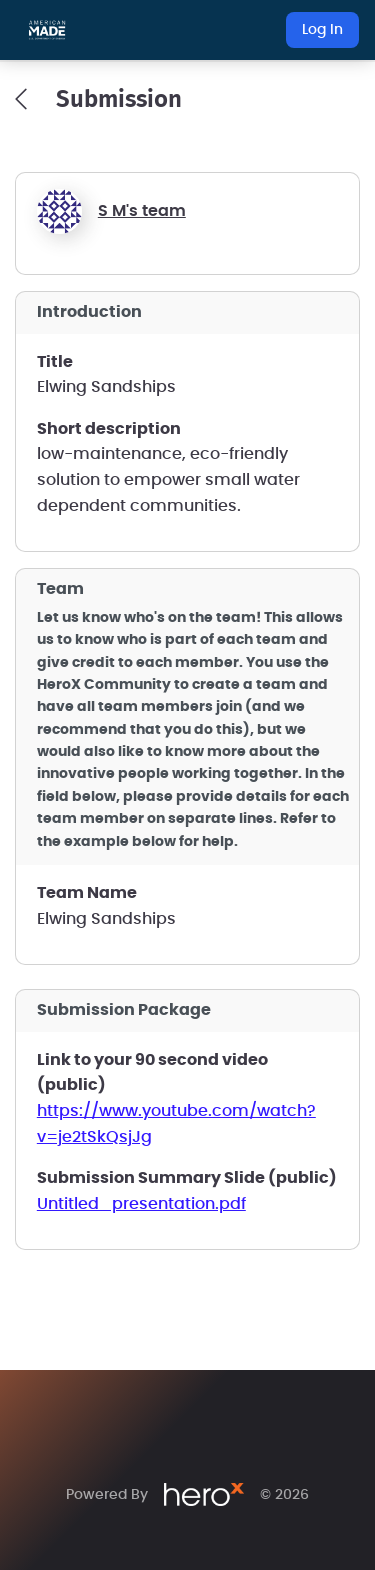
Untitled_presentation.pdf (141, 1204)
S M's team (142, 211)
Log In (322, 30)
